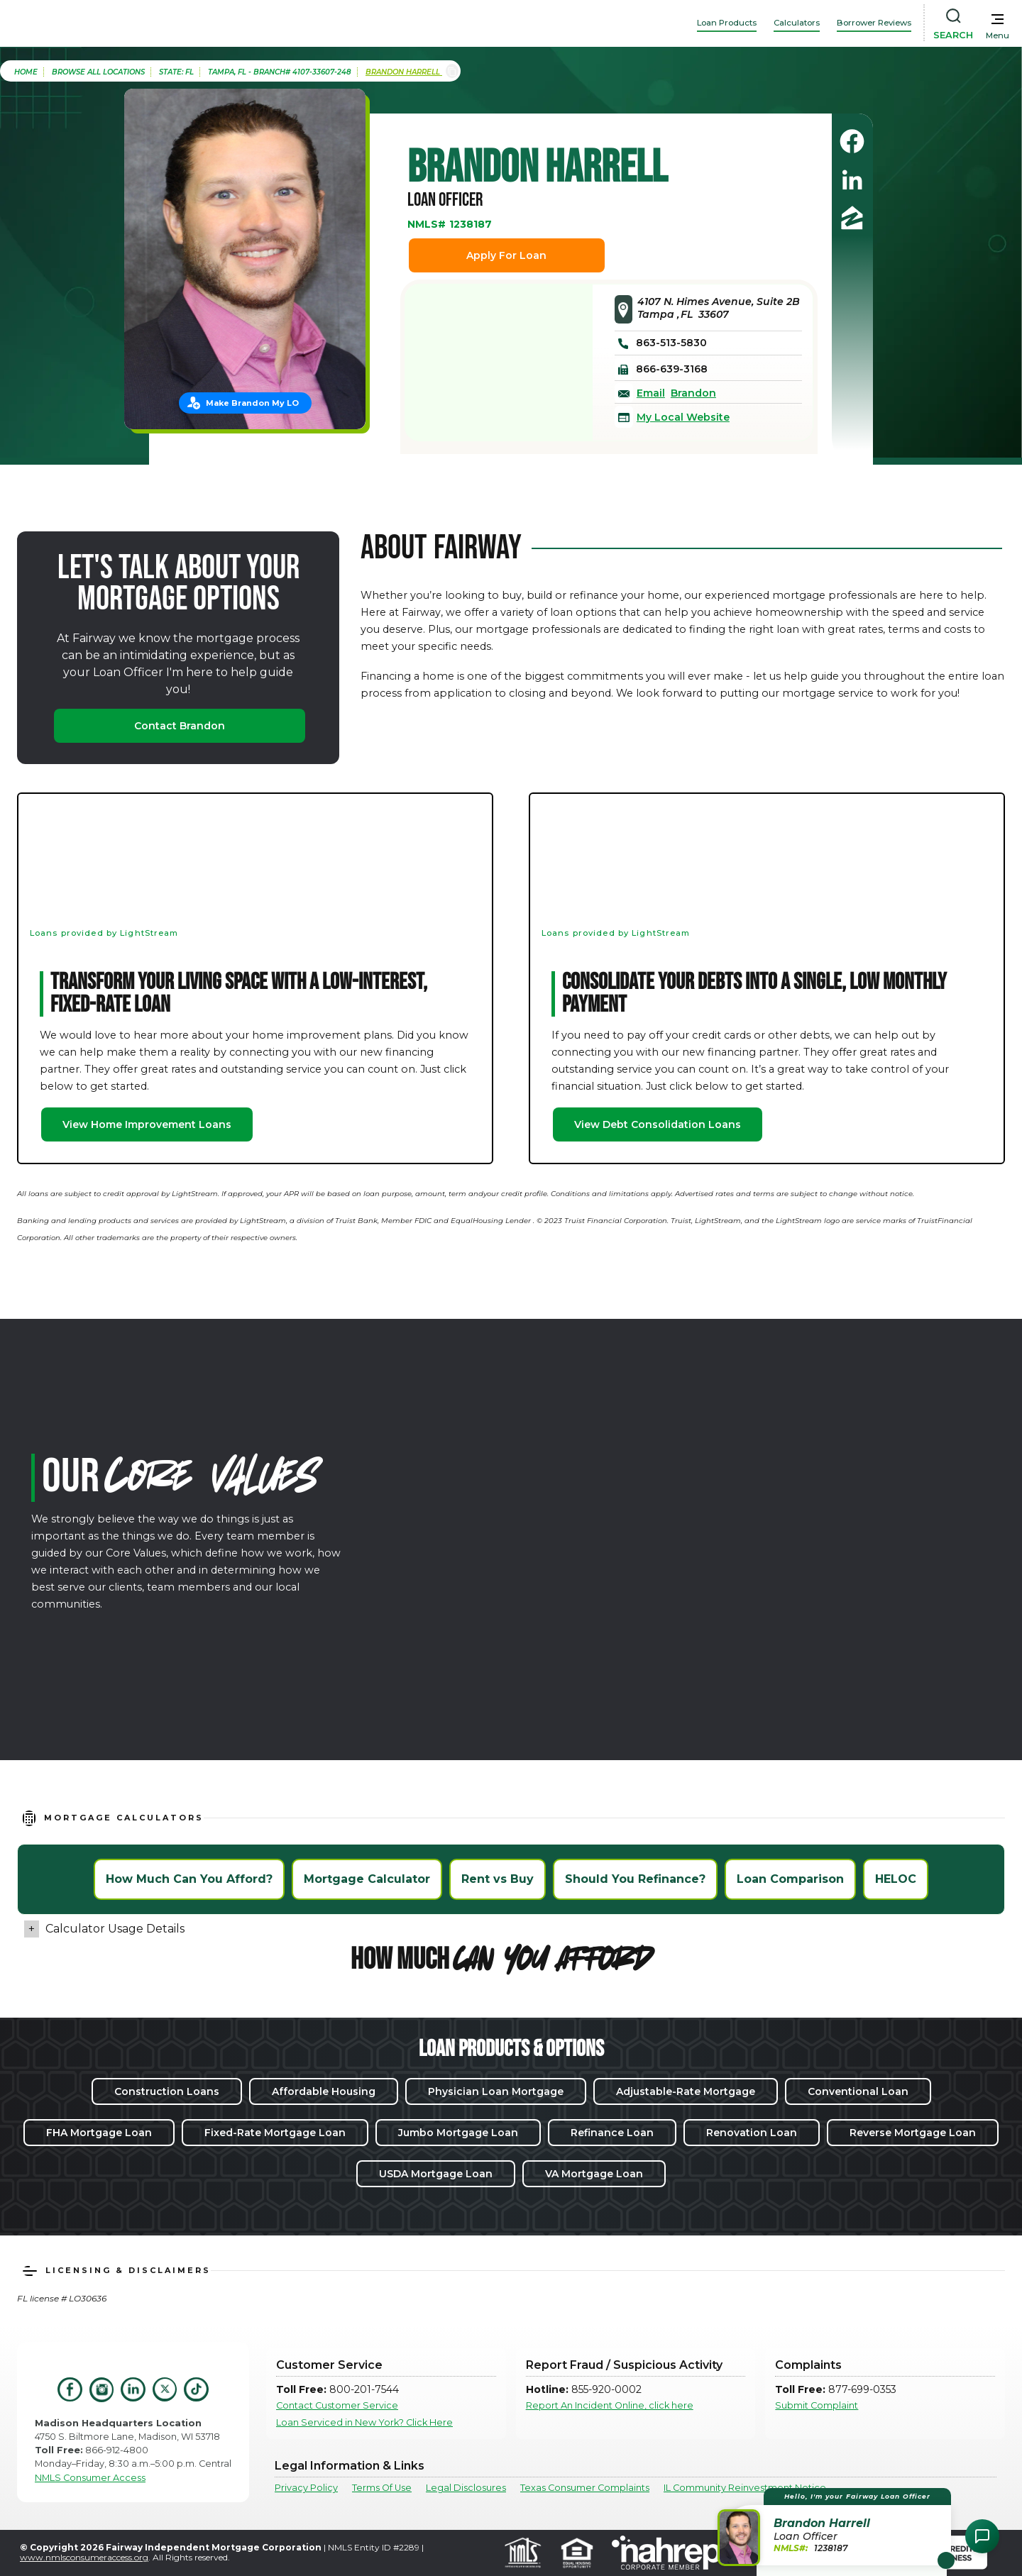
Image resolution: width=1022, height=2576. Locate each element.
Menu (997, 35)
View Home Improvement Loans (146, 1124)
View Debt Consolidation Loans (657, 1124)
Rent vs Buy (497, 1879)
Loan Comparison (790, 1879)
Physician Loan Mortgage (496, 2091)
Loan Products (727, 23)
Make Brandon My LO (252, 403)
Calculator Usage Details (115, 1928)
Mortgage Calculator (367, 1879)
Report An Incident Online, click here (609, 2405)
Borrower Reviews (874, 23)
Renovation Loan (751, 2132)
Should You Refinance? (635, 1879)
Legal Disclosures (466, 2487)
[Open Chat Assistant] (982, 2536)
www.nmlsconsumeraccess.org (84, 2557)
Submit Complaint (816, 2405)
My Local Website (683, 417)
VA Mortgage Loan (594, 2173)
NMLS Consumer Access (90, 2477)
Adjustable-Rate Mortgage (685, 2091)
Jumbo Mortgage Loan (458, 2132)
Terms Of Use (382, 2487)
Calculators (797, 23)
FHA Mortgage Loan (99, 2132)
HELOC (895, 1879)
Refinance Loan (612, 2132)
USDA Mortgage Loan (436, 2173)
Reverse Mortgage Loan (913, 2132)
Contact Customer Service (337, 2405)
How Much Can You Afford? (189, 1879)
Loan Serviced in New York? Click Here (364, 2422)
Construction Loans (166, 2091)
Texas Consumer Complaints (584, 2487)
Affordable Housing (323, 2091)
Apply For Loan (506, 255)
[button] (836, 2526)
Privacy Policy (306, 2487)
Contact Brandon (179, 725)
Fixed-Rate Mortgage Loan (275, 2132)
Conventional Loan (858, 2091)
